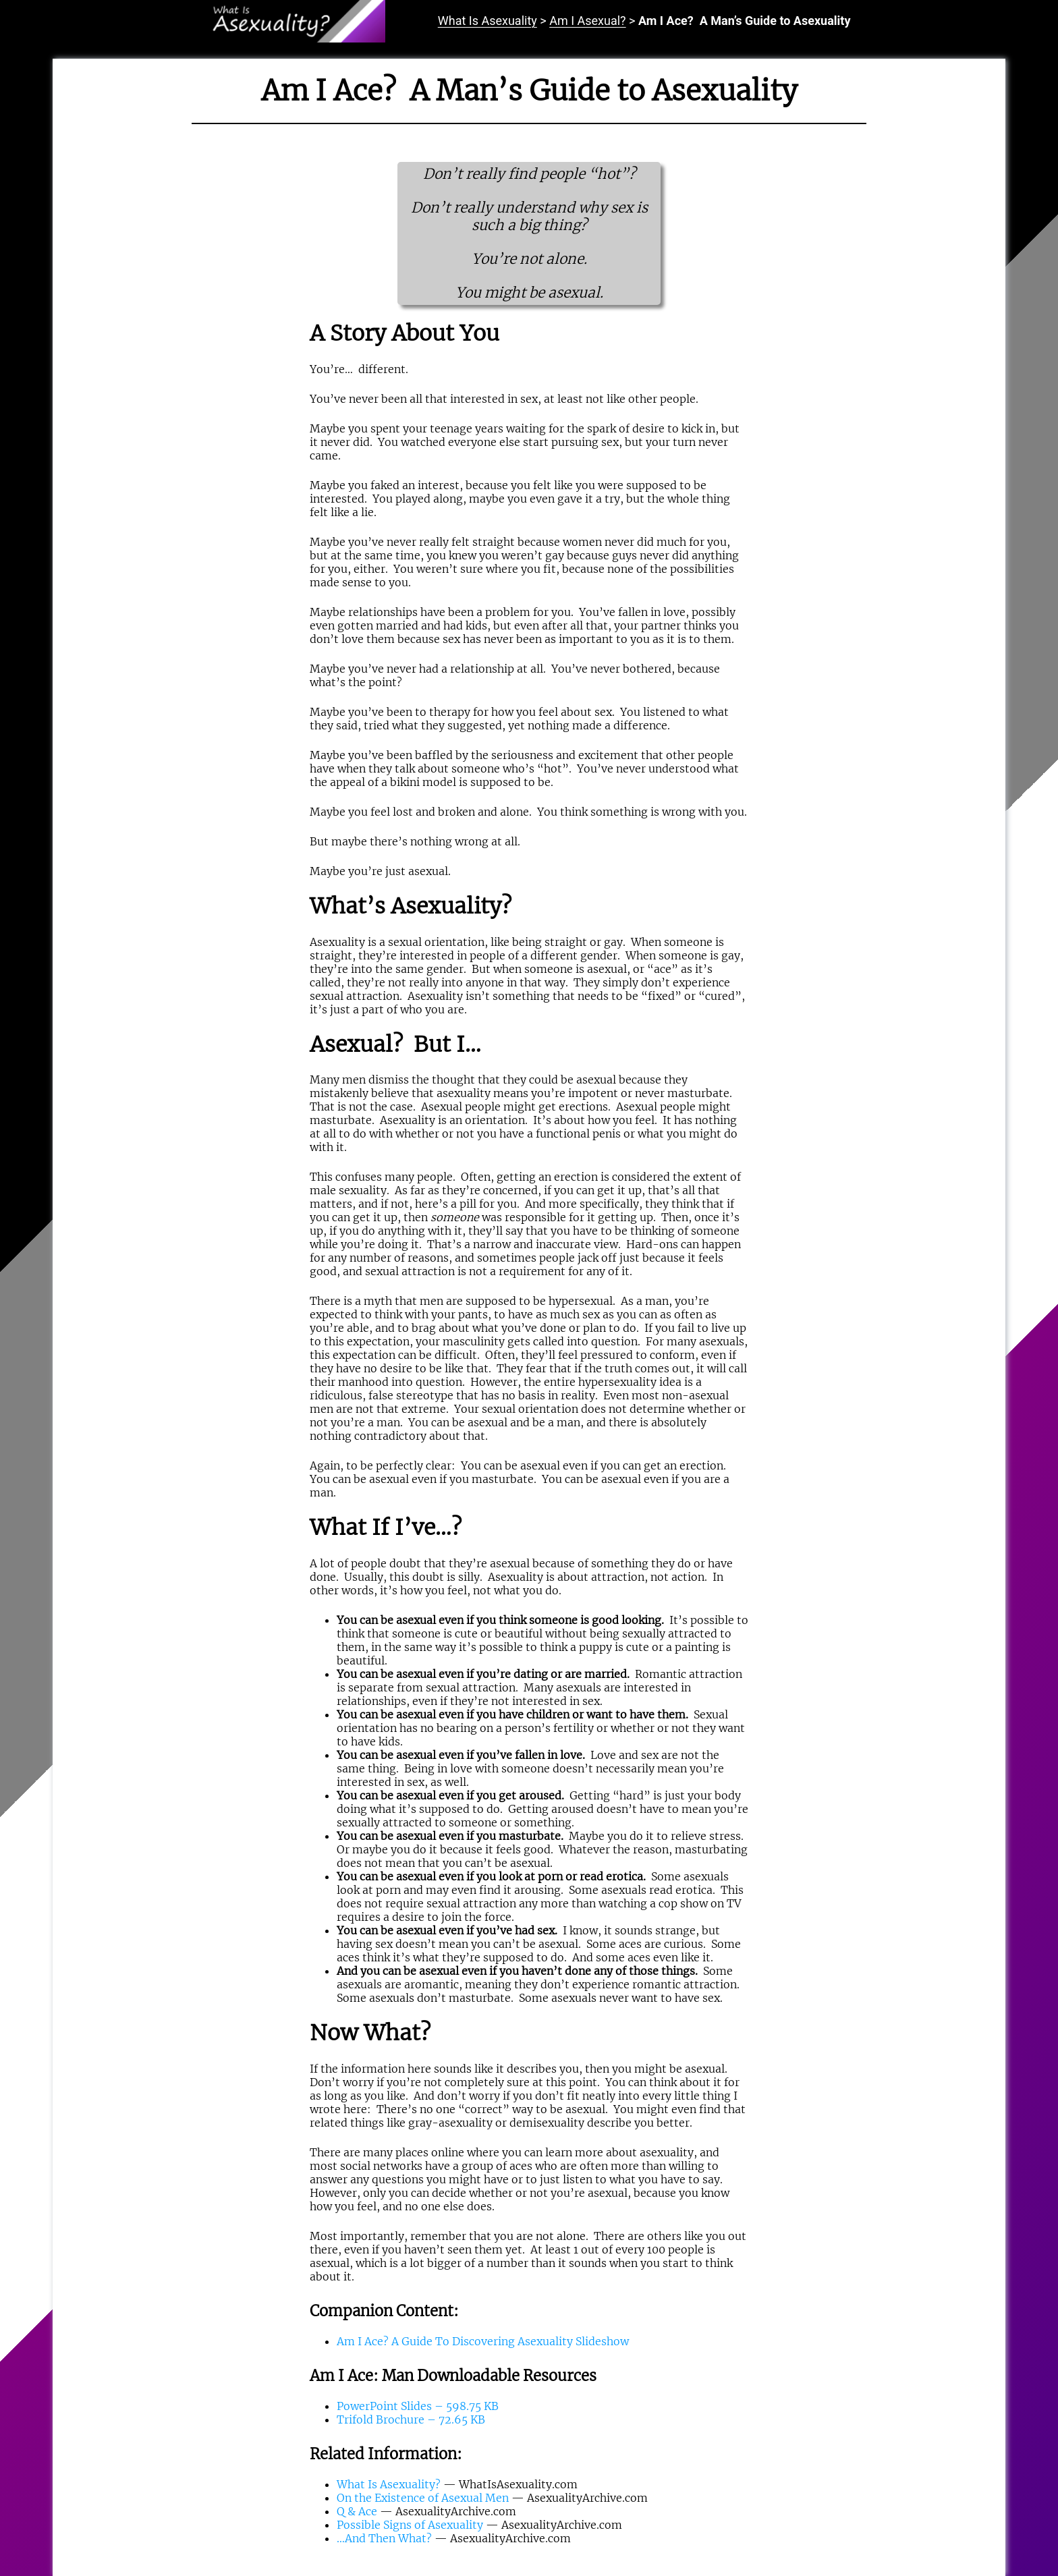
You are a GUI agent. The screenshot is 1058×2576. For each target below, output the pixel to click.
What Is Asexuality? (389, 2484)
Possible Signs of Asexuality (410, 2524)
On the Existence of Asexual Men (423, 2497)
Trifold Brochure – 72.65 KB (411, 2419)
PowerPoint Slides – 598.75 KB (418, 2406)
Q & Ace (357, 2511)
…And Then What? (384, 2538)
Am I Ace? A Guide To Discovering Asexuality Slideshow (483, 2341)
